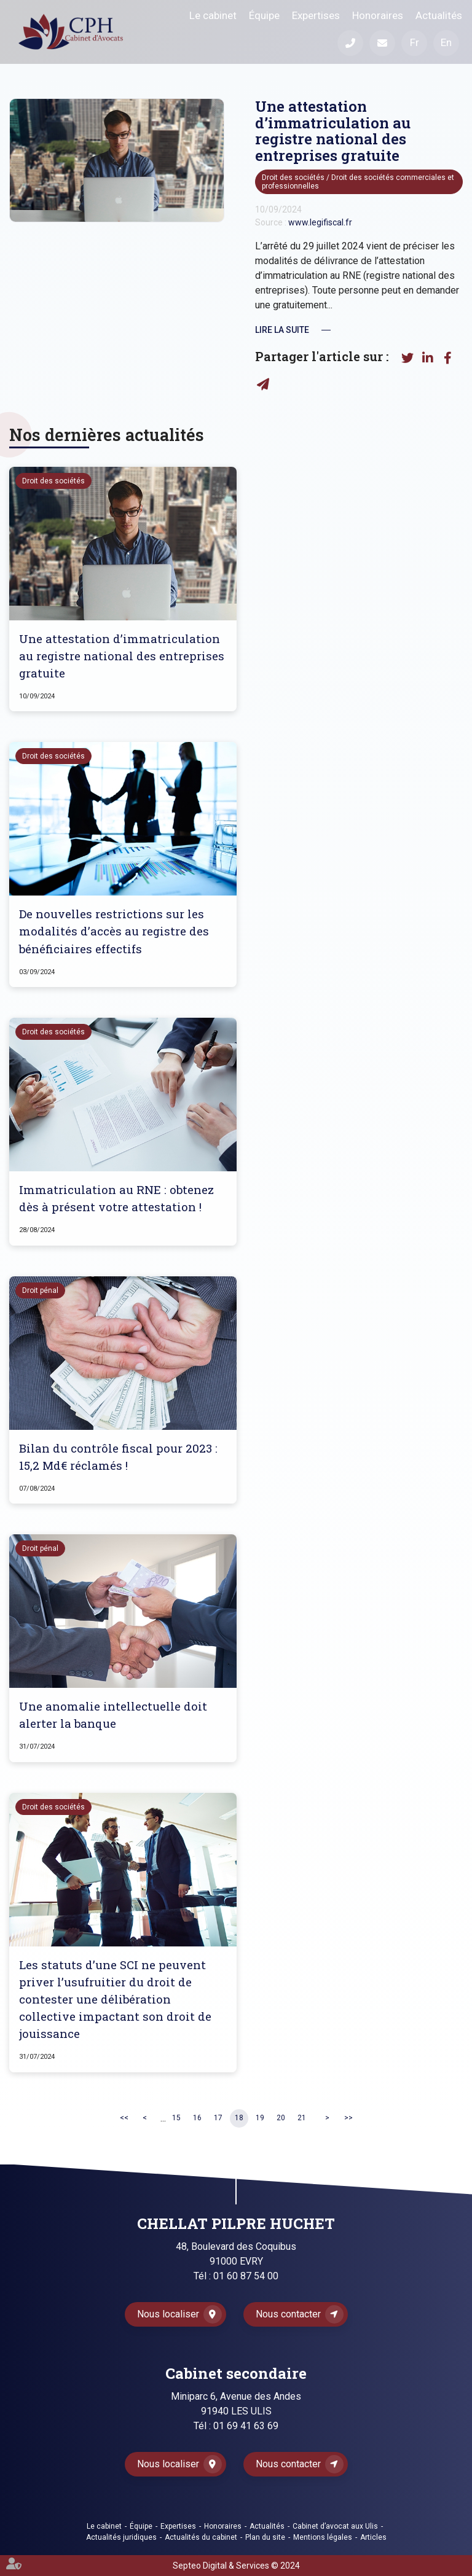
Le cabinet (213, 15)
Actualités (438, 15)
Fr (414, 42)
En (446, 42)
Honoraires (377, 15)
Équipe (264, 15)
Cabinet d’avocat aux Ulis (335, 2526)
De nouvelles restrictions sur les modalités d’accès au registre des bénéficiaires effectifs (114, 931)
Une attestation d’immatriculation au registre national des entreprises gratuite (121, 656)
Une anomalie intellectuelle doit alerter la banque (113, 1714)
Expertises (316, 15)
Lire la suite (282, 330)
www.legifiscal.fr (320, 222)
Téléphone (350, 43)
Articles (373, 2537)
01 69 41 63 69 (245, 2426)
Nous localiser (168, 2314)
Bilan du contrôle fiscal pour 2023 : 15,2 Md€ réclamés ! (118, 1456)
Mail (382, 43)
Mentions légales (322, 2537)
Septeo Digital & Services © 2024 (236, 2565)
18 (239, 2117)
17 (218, 2117)
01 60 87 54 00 (245, 2276)
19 (260, 2117)
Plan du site (265, 2537)
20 (281, 2117)
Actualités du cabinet (201, 2537)
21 (301, 2117)
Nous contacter (288, 2314)
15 (176, 2117)
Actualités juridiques (121, 2537)
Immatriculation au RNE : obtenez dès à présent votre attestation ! (116, 1198)
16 (197, 2117)
